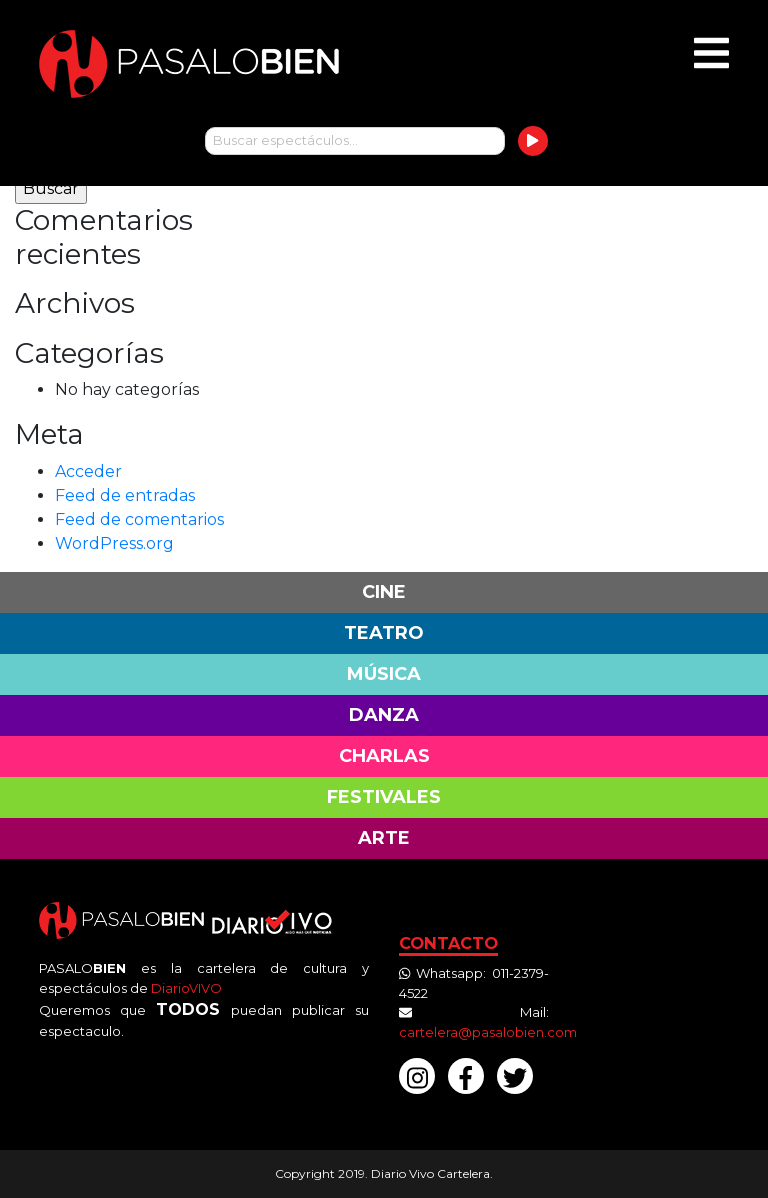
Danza (384, 715)
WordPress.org (114, 543)
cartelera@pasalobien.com (488, 1032)
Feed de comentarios (139, 519)
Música (384, 674)
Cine (384, 592)
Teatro (384, 633)
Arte (384, 838)
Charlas (384, 756)
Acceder (88, 471)
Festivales (384, 797)
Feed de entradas (125, 495)
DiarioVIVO (186, 988)
